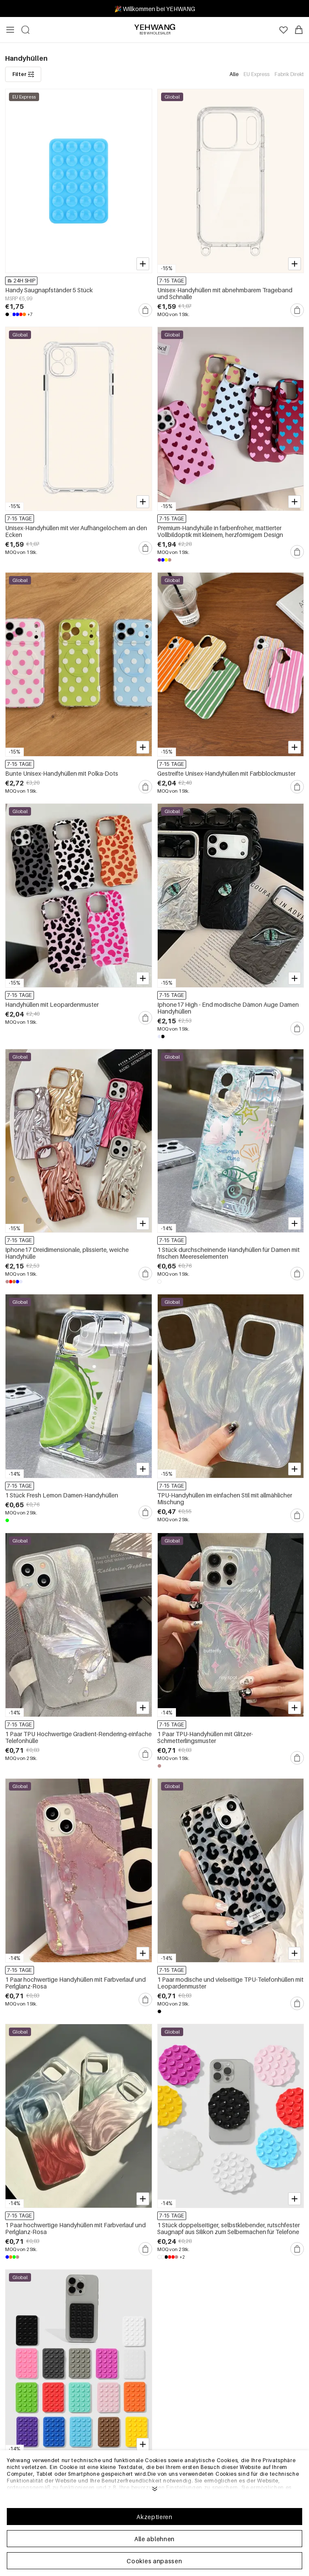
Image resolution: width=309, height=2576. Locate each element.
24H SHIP (21, 280)
